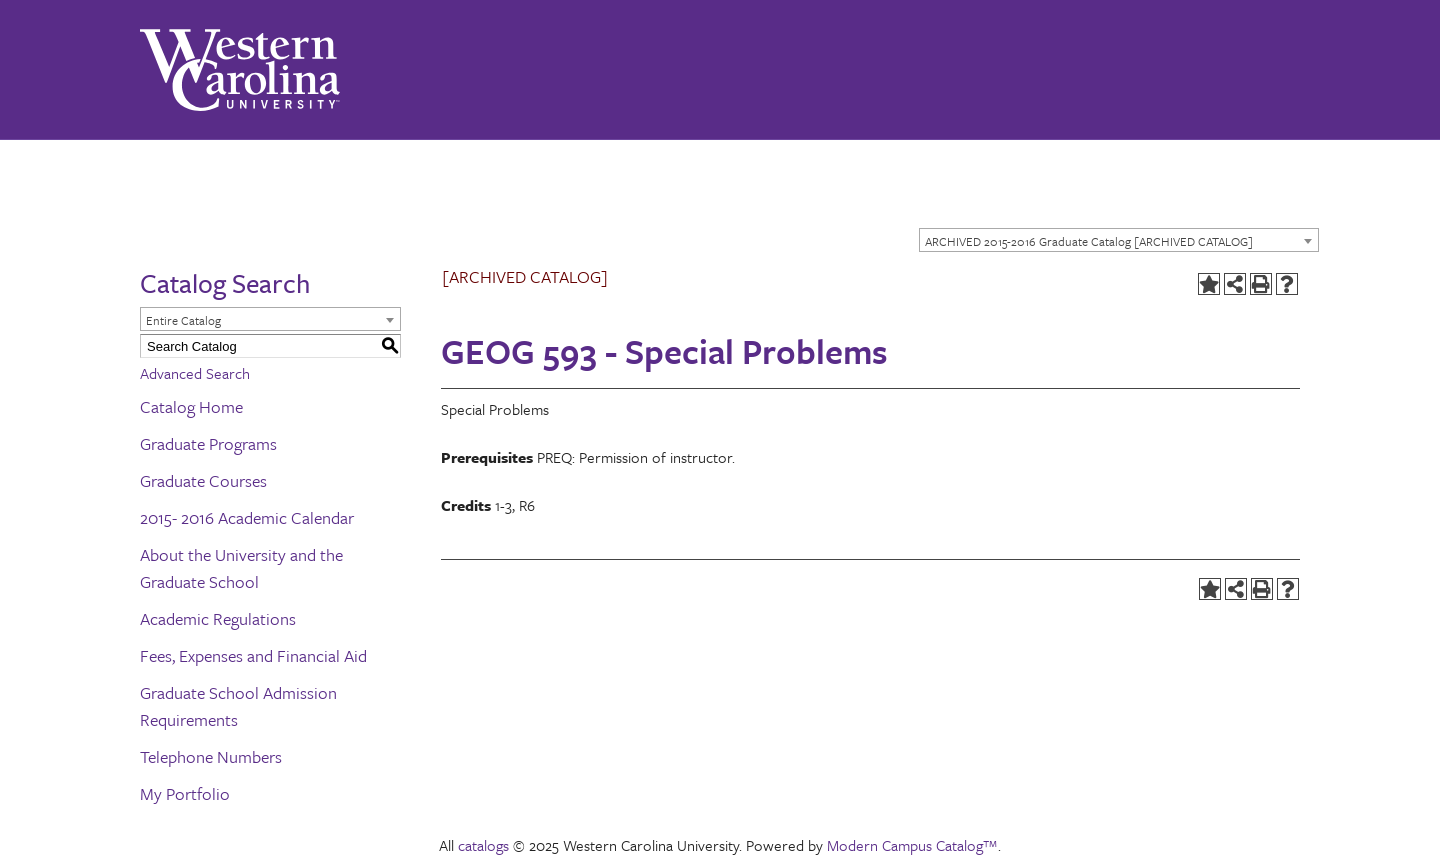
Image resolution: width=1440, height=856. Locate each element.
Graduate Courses (203, 480)
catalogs (483, 845)
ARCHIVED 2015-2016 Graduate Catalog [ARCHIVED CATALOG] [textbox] (1089, 241)
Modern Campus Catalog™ (912, 845)
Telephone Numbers (211, 756)
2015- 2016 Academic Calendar (247, 517)
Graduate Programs (208, 443)
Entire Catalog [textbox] (183, 320)
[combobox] (1119, 240)
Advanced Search (195, 373)
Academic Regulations (218, 618)
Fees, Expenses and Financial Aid (253, 655)
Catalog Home (191, 406)
